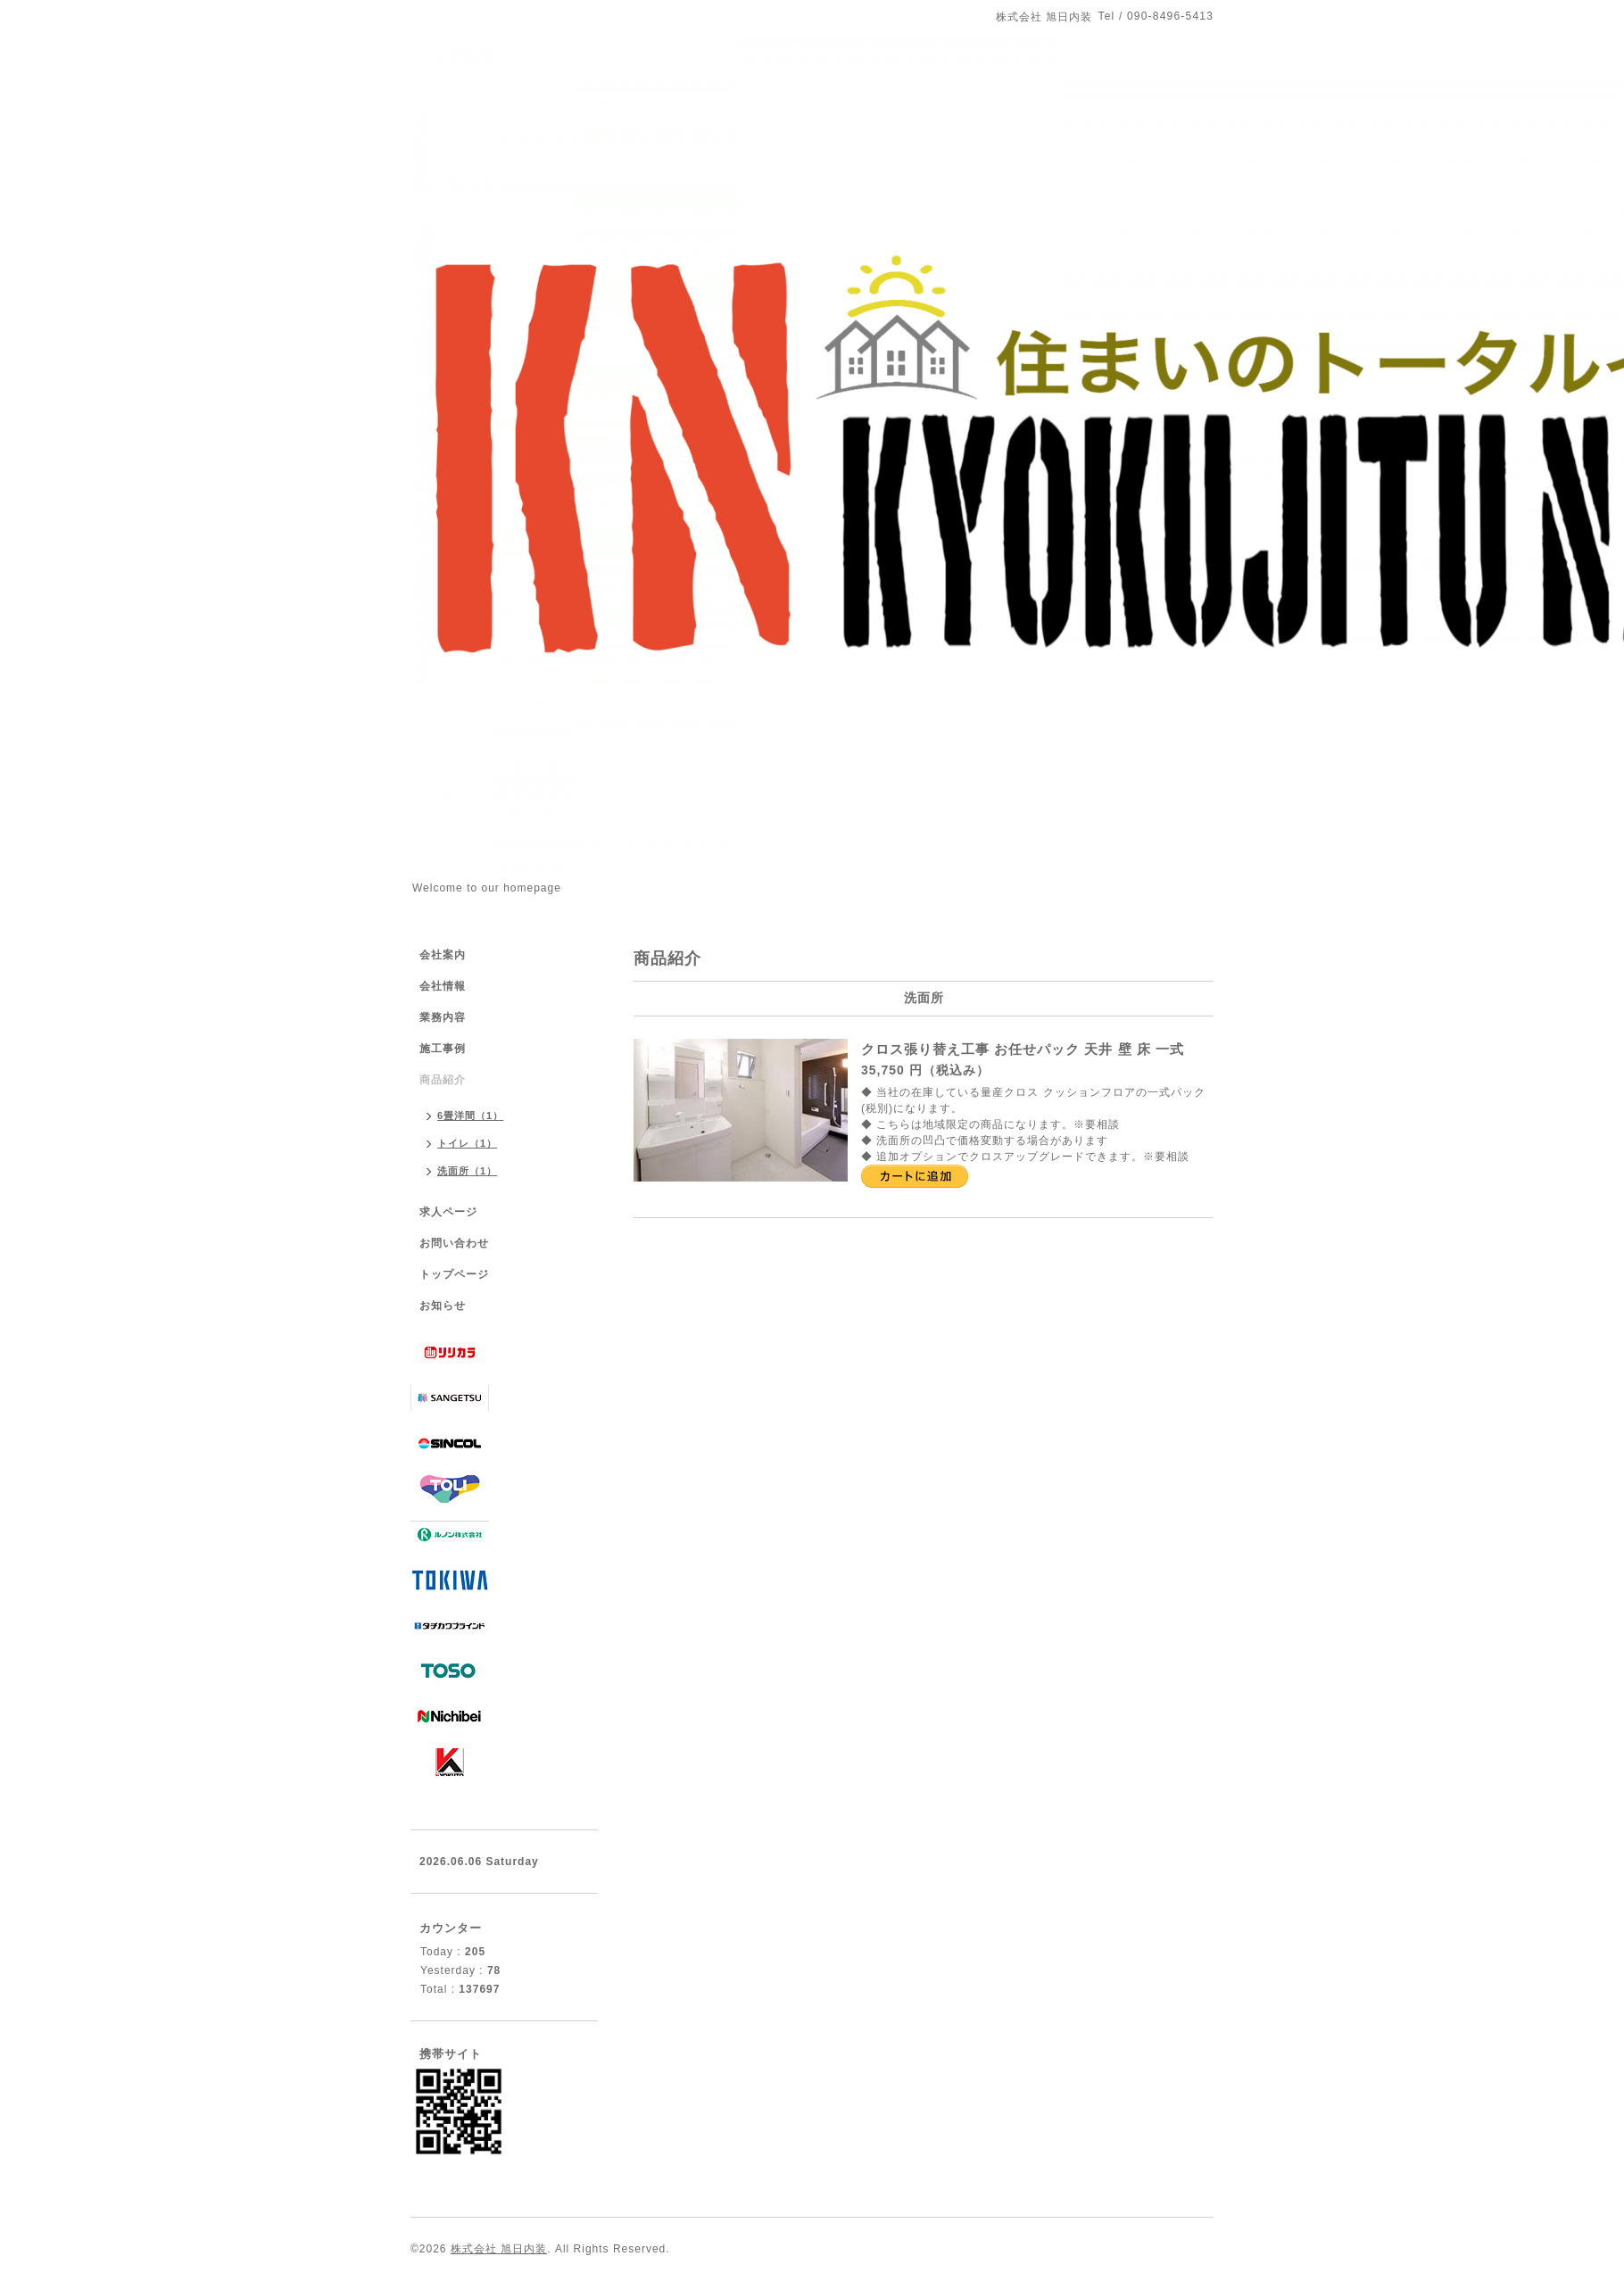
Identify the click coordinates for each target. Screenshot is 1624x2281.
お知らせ (442, 1305)
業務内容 (442, 1017)
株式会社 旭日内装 (499, 2249)
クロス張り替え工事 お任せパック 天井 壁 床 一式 (1022, 1049)
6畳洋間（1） (470, 1115)
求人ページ (448, 1212)
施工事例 (442, 1048)
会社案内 (442, 955)
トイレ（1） (467, 1143)
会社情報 (442, 986)
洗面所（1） (467, 1170)
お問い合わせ (454, 1243)
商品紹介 (442, 1080)
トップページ (454, 1274)
